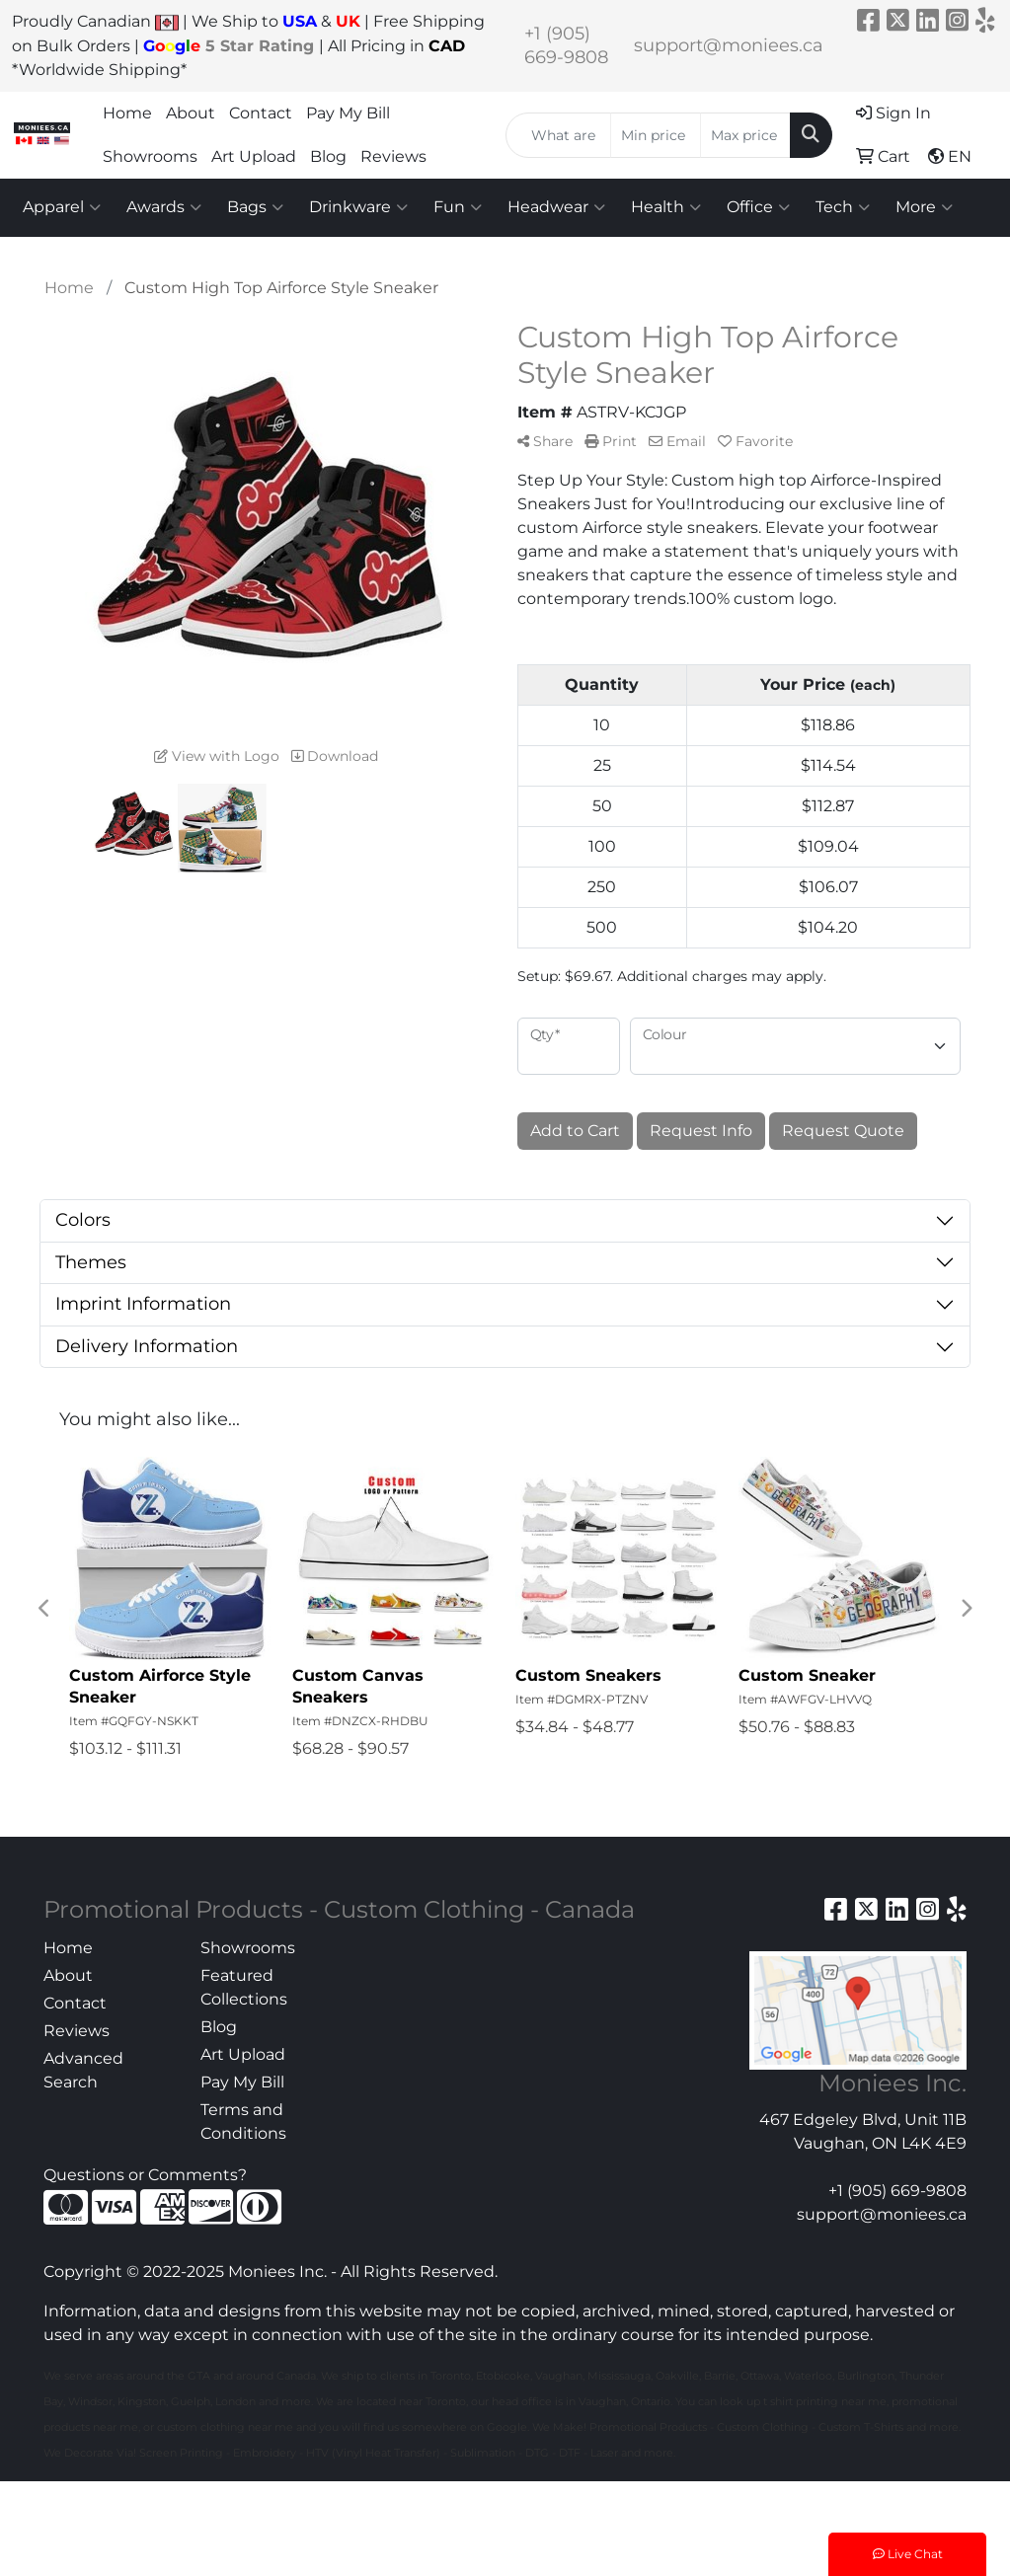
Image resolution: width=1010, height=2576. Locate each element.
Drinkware (358, 207)
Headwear (556, 207)
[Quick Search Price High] (745, 135)
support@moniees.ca (728, 45)
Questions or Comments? (145, 2174)
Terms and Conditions (243, 2121)
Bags (255, 207)
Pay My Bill (348, 113)
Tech (843, 207)
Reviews (393, 156)
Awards (163, 207)
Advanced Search (83, 2070)
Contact (260, 113)
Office (758, 207)
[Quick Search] (558, 135)
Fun (457, 207)
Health (666, 207)
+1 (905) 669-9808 (897, 2190)
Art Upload (253, 156)
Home (127, 113)
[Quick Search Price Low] (655, 135)
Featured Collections (243, 1987)
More (924, 207)
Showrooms (150, 156)
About (190, 113)
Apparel (62, 207)
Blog (328, 156)
